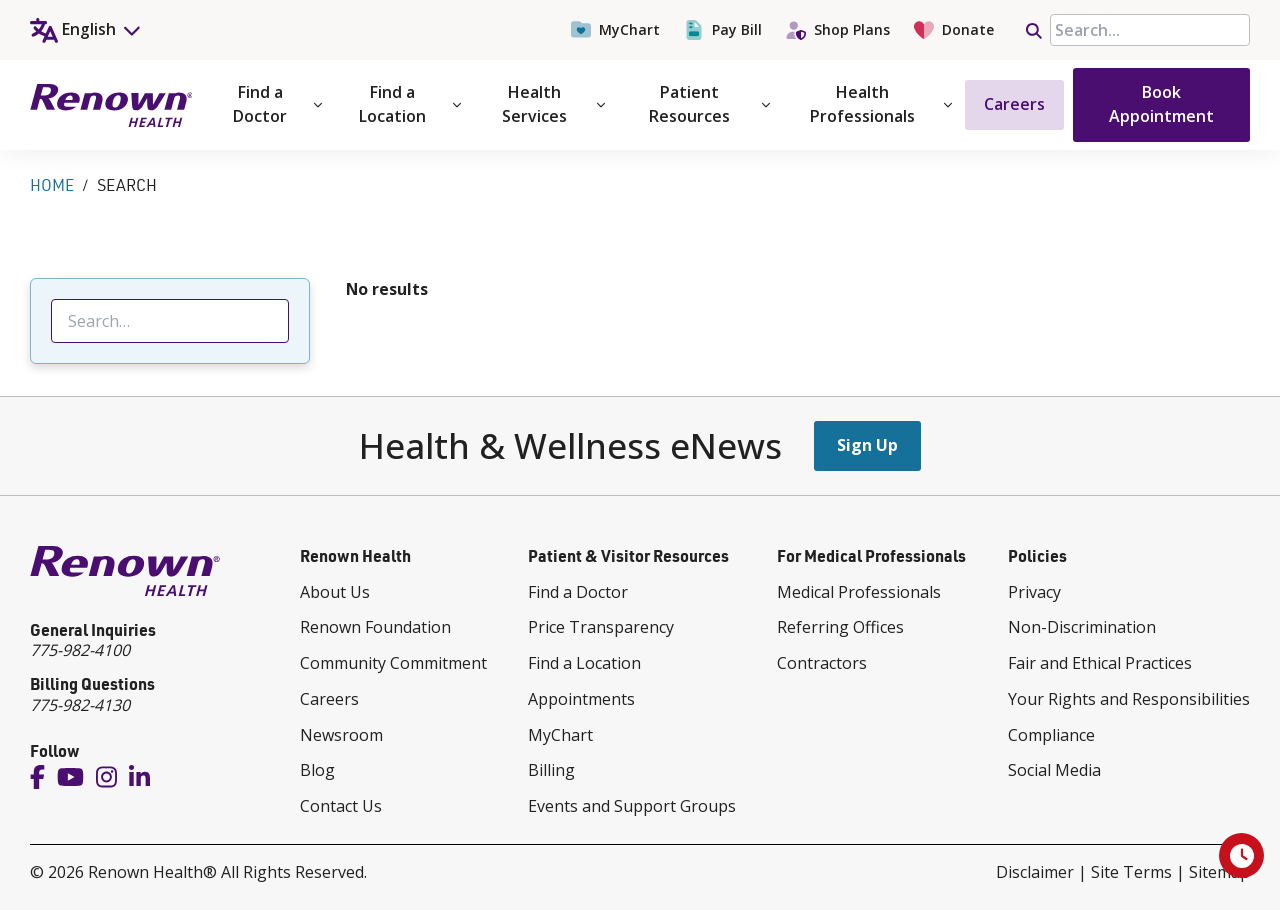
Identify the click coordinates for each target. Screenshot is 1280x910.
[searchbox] (1150, 30)
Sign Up (867, 445)
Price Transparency (601, 627)
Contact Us (341, 806)
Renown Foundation (375, 627)
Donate (954, 30)
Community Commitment (393, 663)
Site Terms (1131, 872)
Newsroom (341, 735)
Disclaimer (1035, 872)
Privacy (1034, 592)
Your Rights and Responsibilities (1129, 699)
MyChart (615, 30)
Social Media (1054, 770)
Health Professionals (881, 104)
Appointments (581, 699)
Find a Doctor (277, 104)
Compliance (1051, 735)
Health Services (553, 104)
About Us (335, 592)
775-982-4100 (80, 650)
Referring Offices (840, 627)
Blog (317, 770)
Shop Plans (838, 30)
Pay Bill (723, 30)
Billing (551, 770)
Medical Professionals (859, 592)
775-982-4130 (80, 705)
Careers (1014, 104)
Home (52, 185)
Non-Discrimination (1082, 627)
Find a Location (410, 104)
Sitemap (1219, 872)
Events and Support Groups (632, 806)
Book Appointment (1161, 104)
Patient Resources (710, 104)
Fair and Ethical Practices (1100, 663)
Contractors (822, 663)
